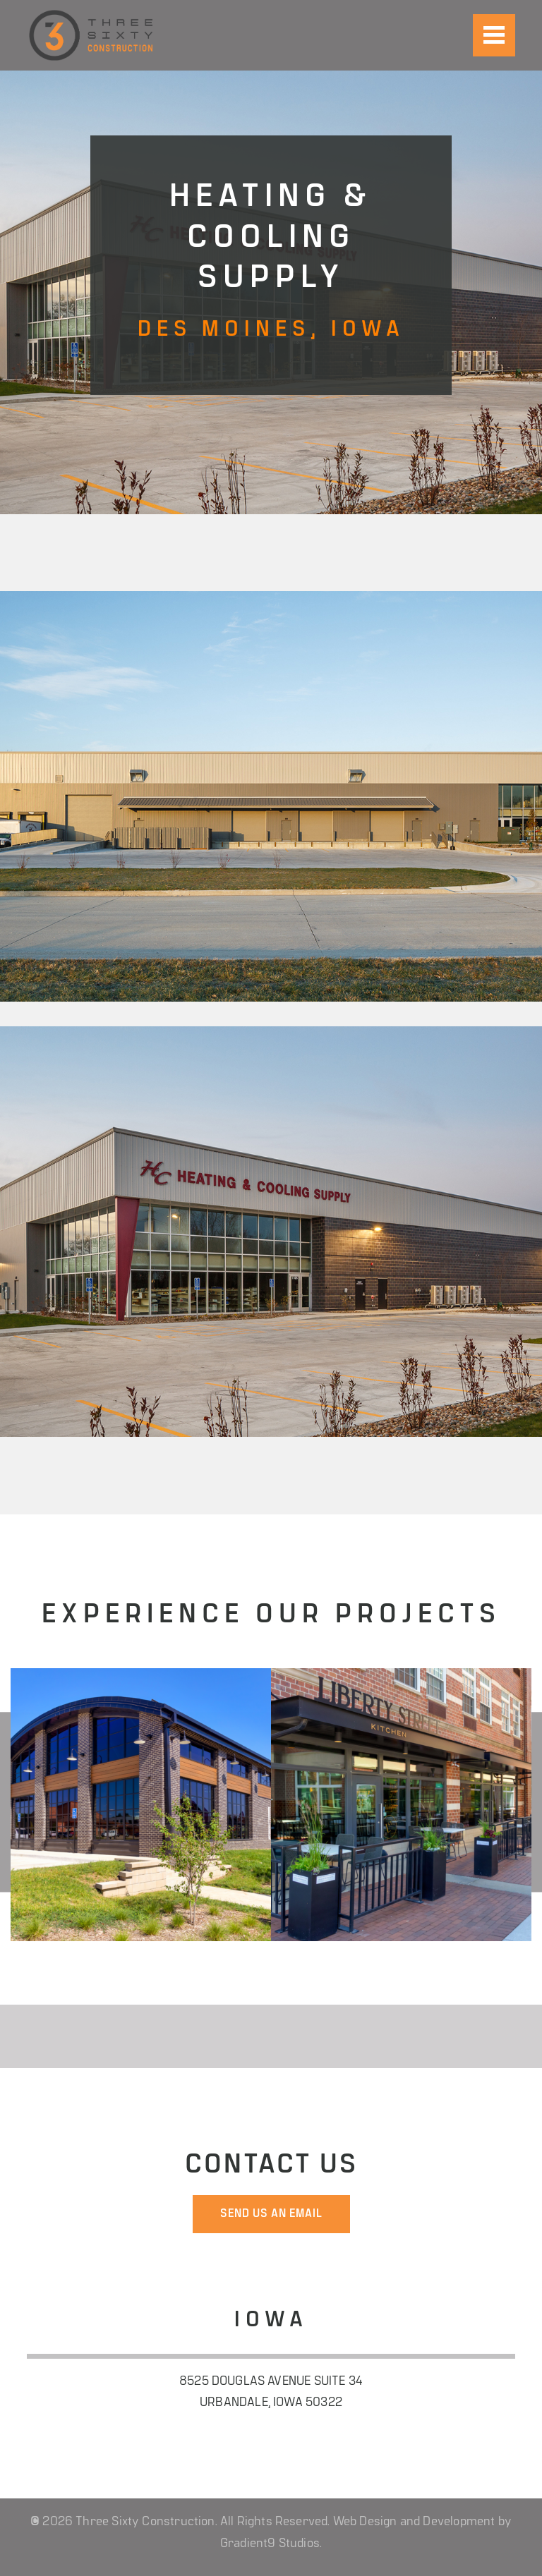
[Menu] (494, 35)
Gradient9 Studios (270, 2544)
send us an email (271, 2214)
